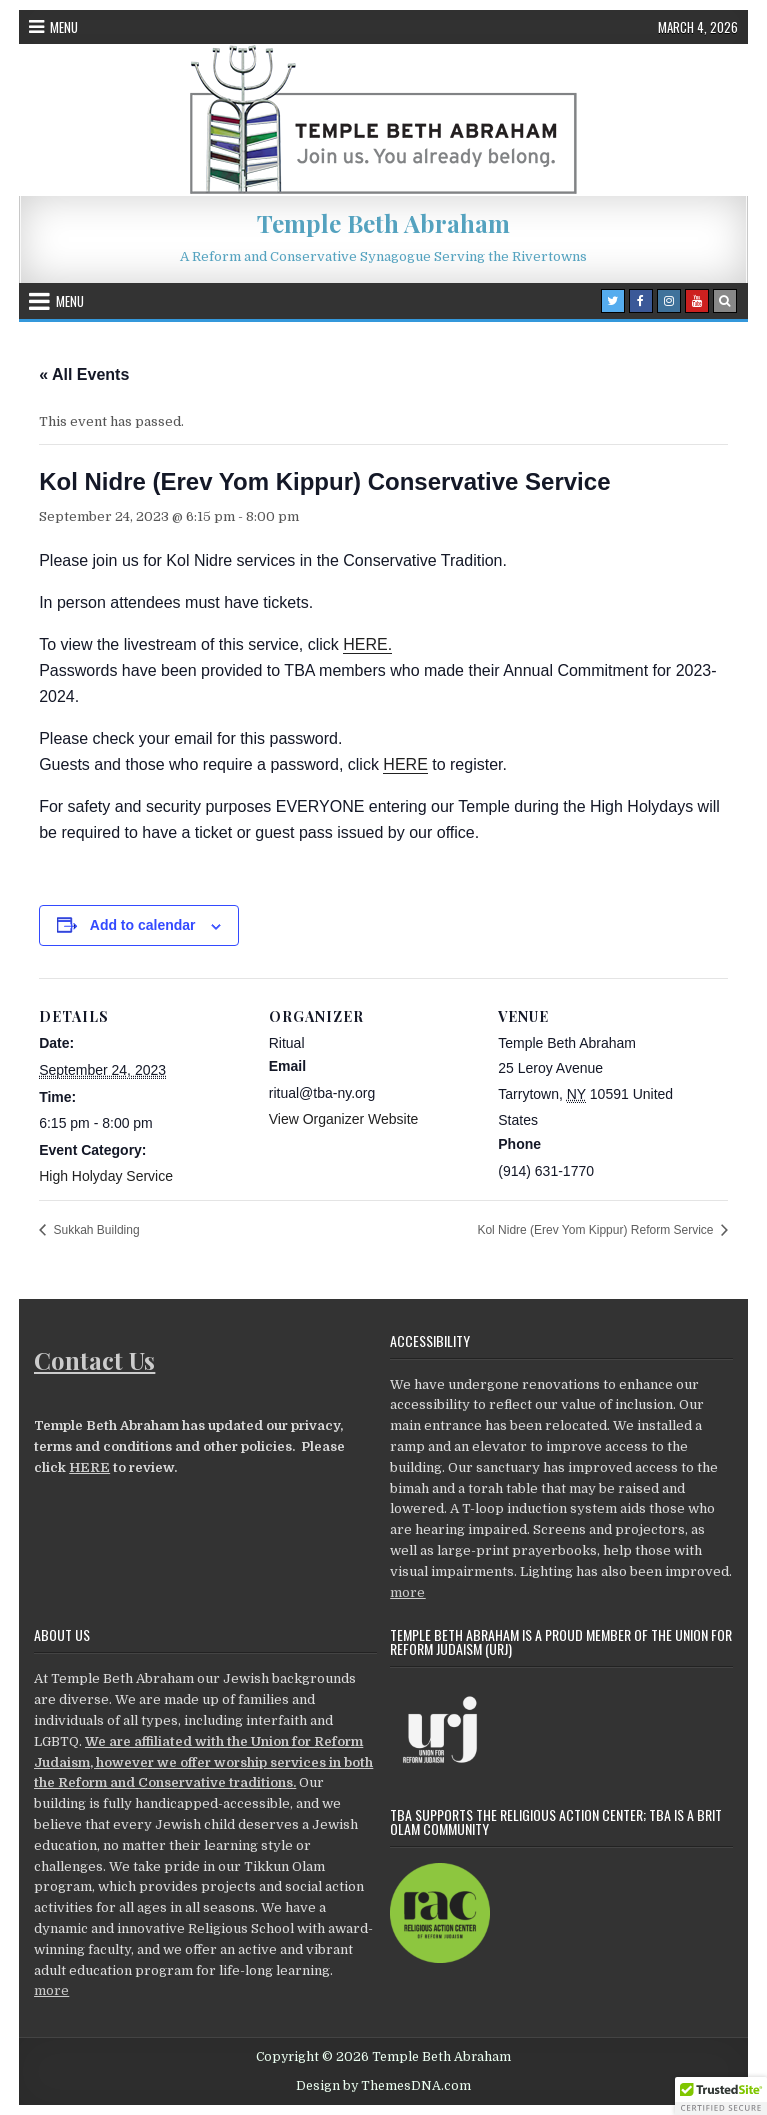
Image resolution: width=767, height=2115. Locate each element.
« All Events (84, 374)
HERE (405, 764)
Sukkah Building (94, 1230)
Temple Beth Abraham (383, 223)
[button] (721, 2096)
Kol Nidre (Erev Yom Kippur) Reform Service (596, 1230)
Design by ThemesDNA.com (383, 2086)
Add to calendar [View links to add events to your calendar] (143, 925)
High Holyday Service (106, 1176)
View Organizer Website (344, 1119)
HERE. (367, 644)
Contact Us (94, 1360)
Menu (64, 27)
